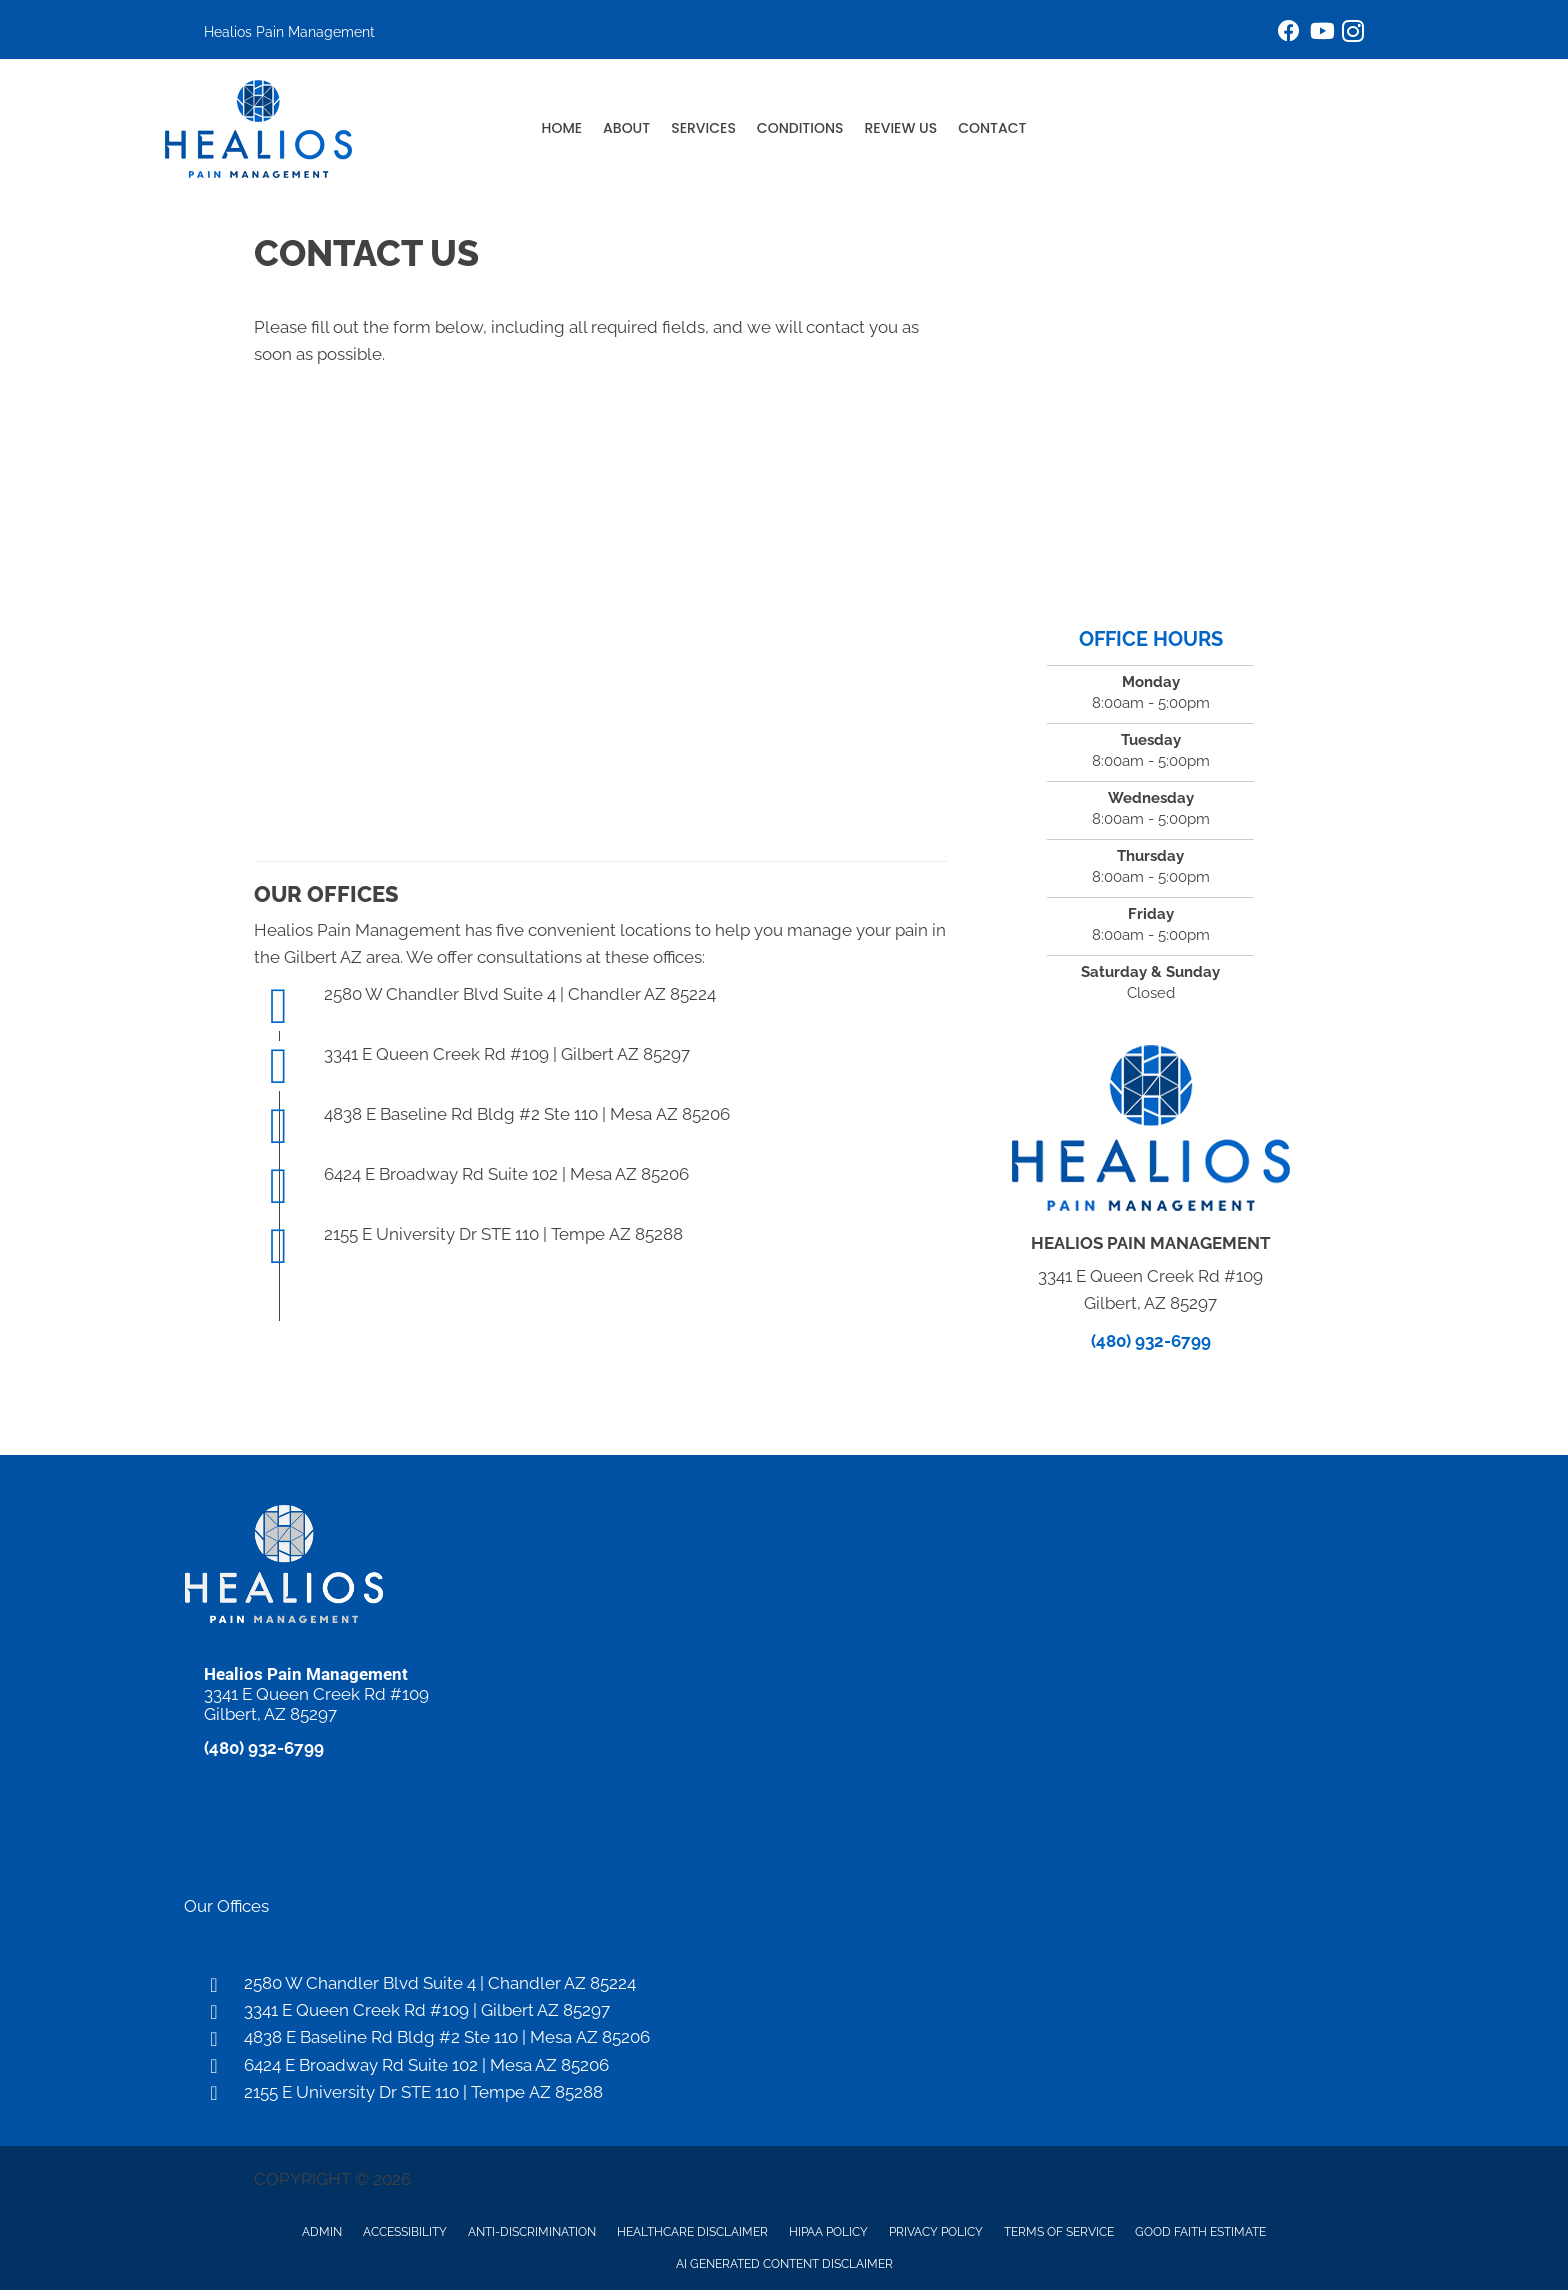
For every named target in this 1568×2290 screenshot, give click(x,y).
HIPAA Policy (828, 2232)
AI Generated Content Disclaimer (784, 2264)
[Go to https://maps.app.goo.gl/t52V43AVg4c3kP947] (784, 2092)
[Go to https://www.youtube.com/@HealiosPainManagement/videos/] (1321, 33)
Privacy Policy (936, 2232)
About (626, 128)
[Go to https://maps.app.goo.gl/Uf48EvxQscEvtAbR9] (784, 2010)
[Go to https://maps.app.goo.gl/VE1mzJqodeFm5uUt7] (784, 1983)
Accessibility (405, 2232)
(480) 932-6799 (1151, 1341)
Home (562, 128)
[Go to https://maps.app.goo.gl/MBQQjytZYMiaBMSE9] (784, 2065)
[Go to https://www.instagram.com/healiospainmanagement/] (1353, 34)
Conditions (800, 128)
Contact (992, 128)
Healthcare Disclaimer (692, 2232)
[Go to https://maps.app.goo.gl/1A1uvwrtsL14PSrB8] (784, 2037)
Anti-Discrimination (532, 2232)
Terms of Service (1059, 2232)
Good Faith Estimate (1200, 2232)
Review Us (901, 128)
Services (703, 128)
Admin (322, 2232)
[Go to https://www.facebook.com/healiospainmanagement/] (1289, 33)
